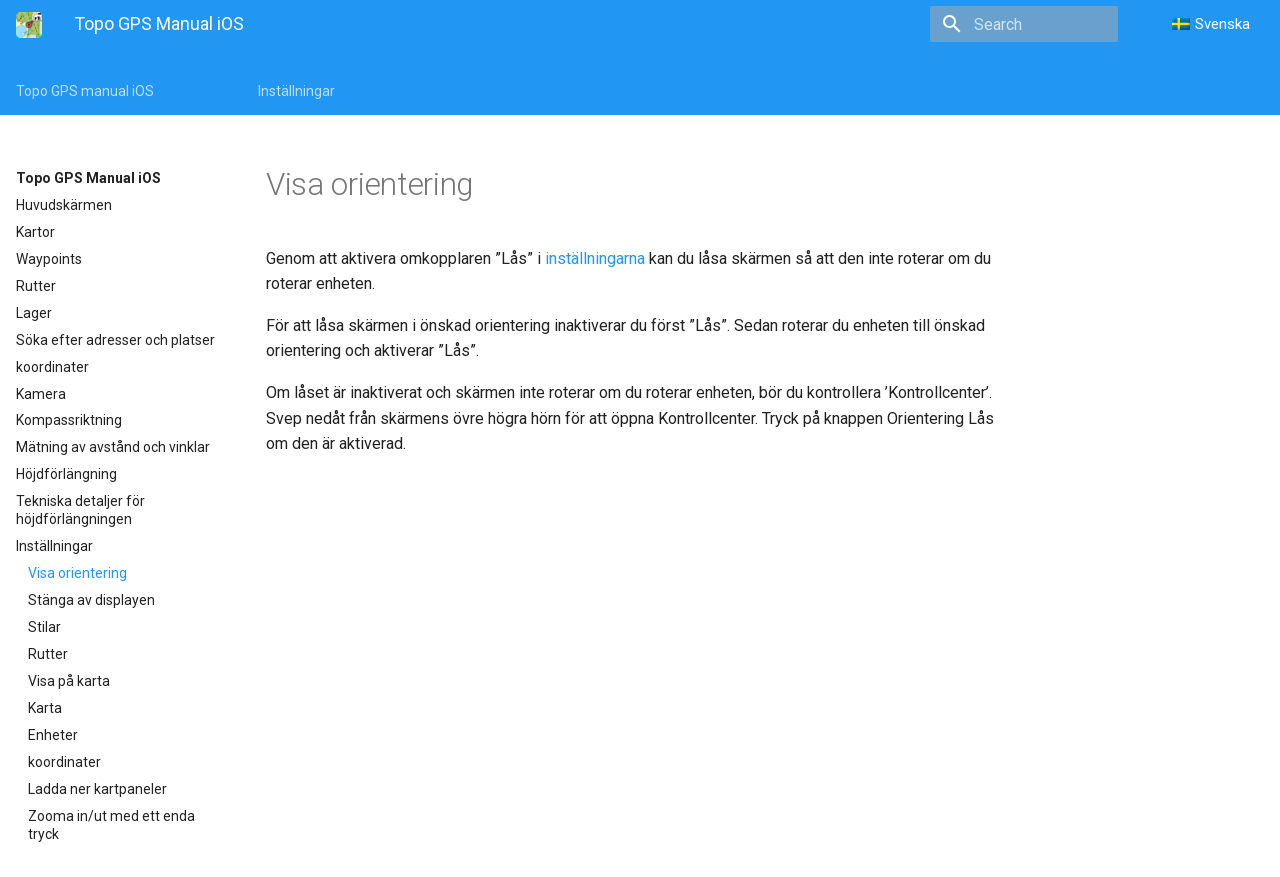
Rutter (36, 286)
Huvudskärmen (64, 205)
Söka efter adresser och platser (115, 340)
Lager (34, 313)
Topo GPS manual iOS (85, 91)
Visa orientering (77, 573)
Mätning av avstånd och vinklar (113, 447)
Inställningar (296, 91)
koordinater (52, 367)
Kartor (35, 232)
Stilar (44, 627)
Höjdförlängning (66, 474)
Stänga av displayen (91, 600)
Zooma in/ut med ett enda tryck (111, 825)
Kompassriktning (69, 420)
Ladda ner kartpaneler (97, 789)
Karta (45, 708)
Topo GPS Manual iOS (88, 178)
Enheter (53, 735)
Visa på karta (69, 681)
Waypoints (49, 259)
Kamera (41, 394)
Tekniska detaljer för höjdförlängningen (80, 510)
